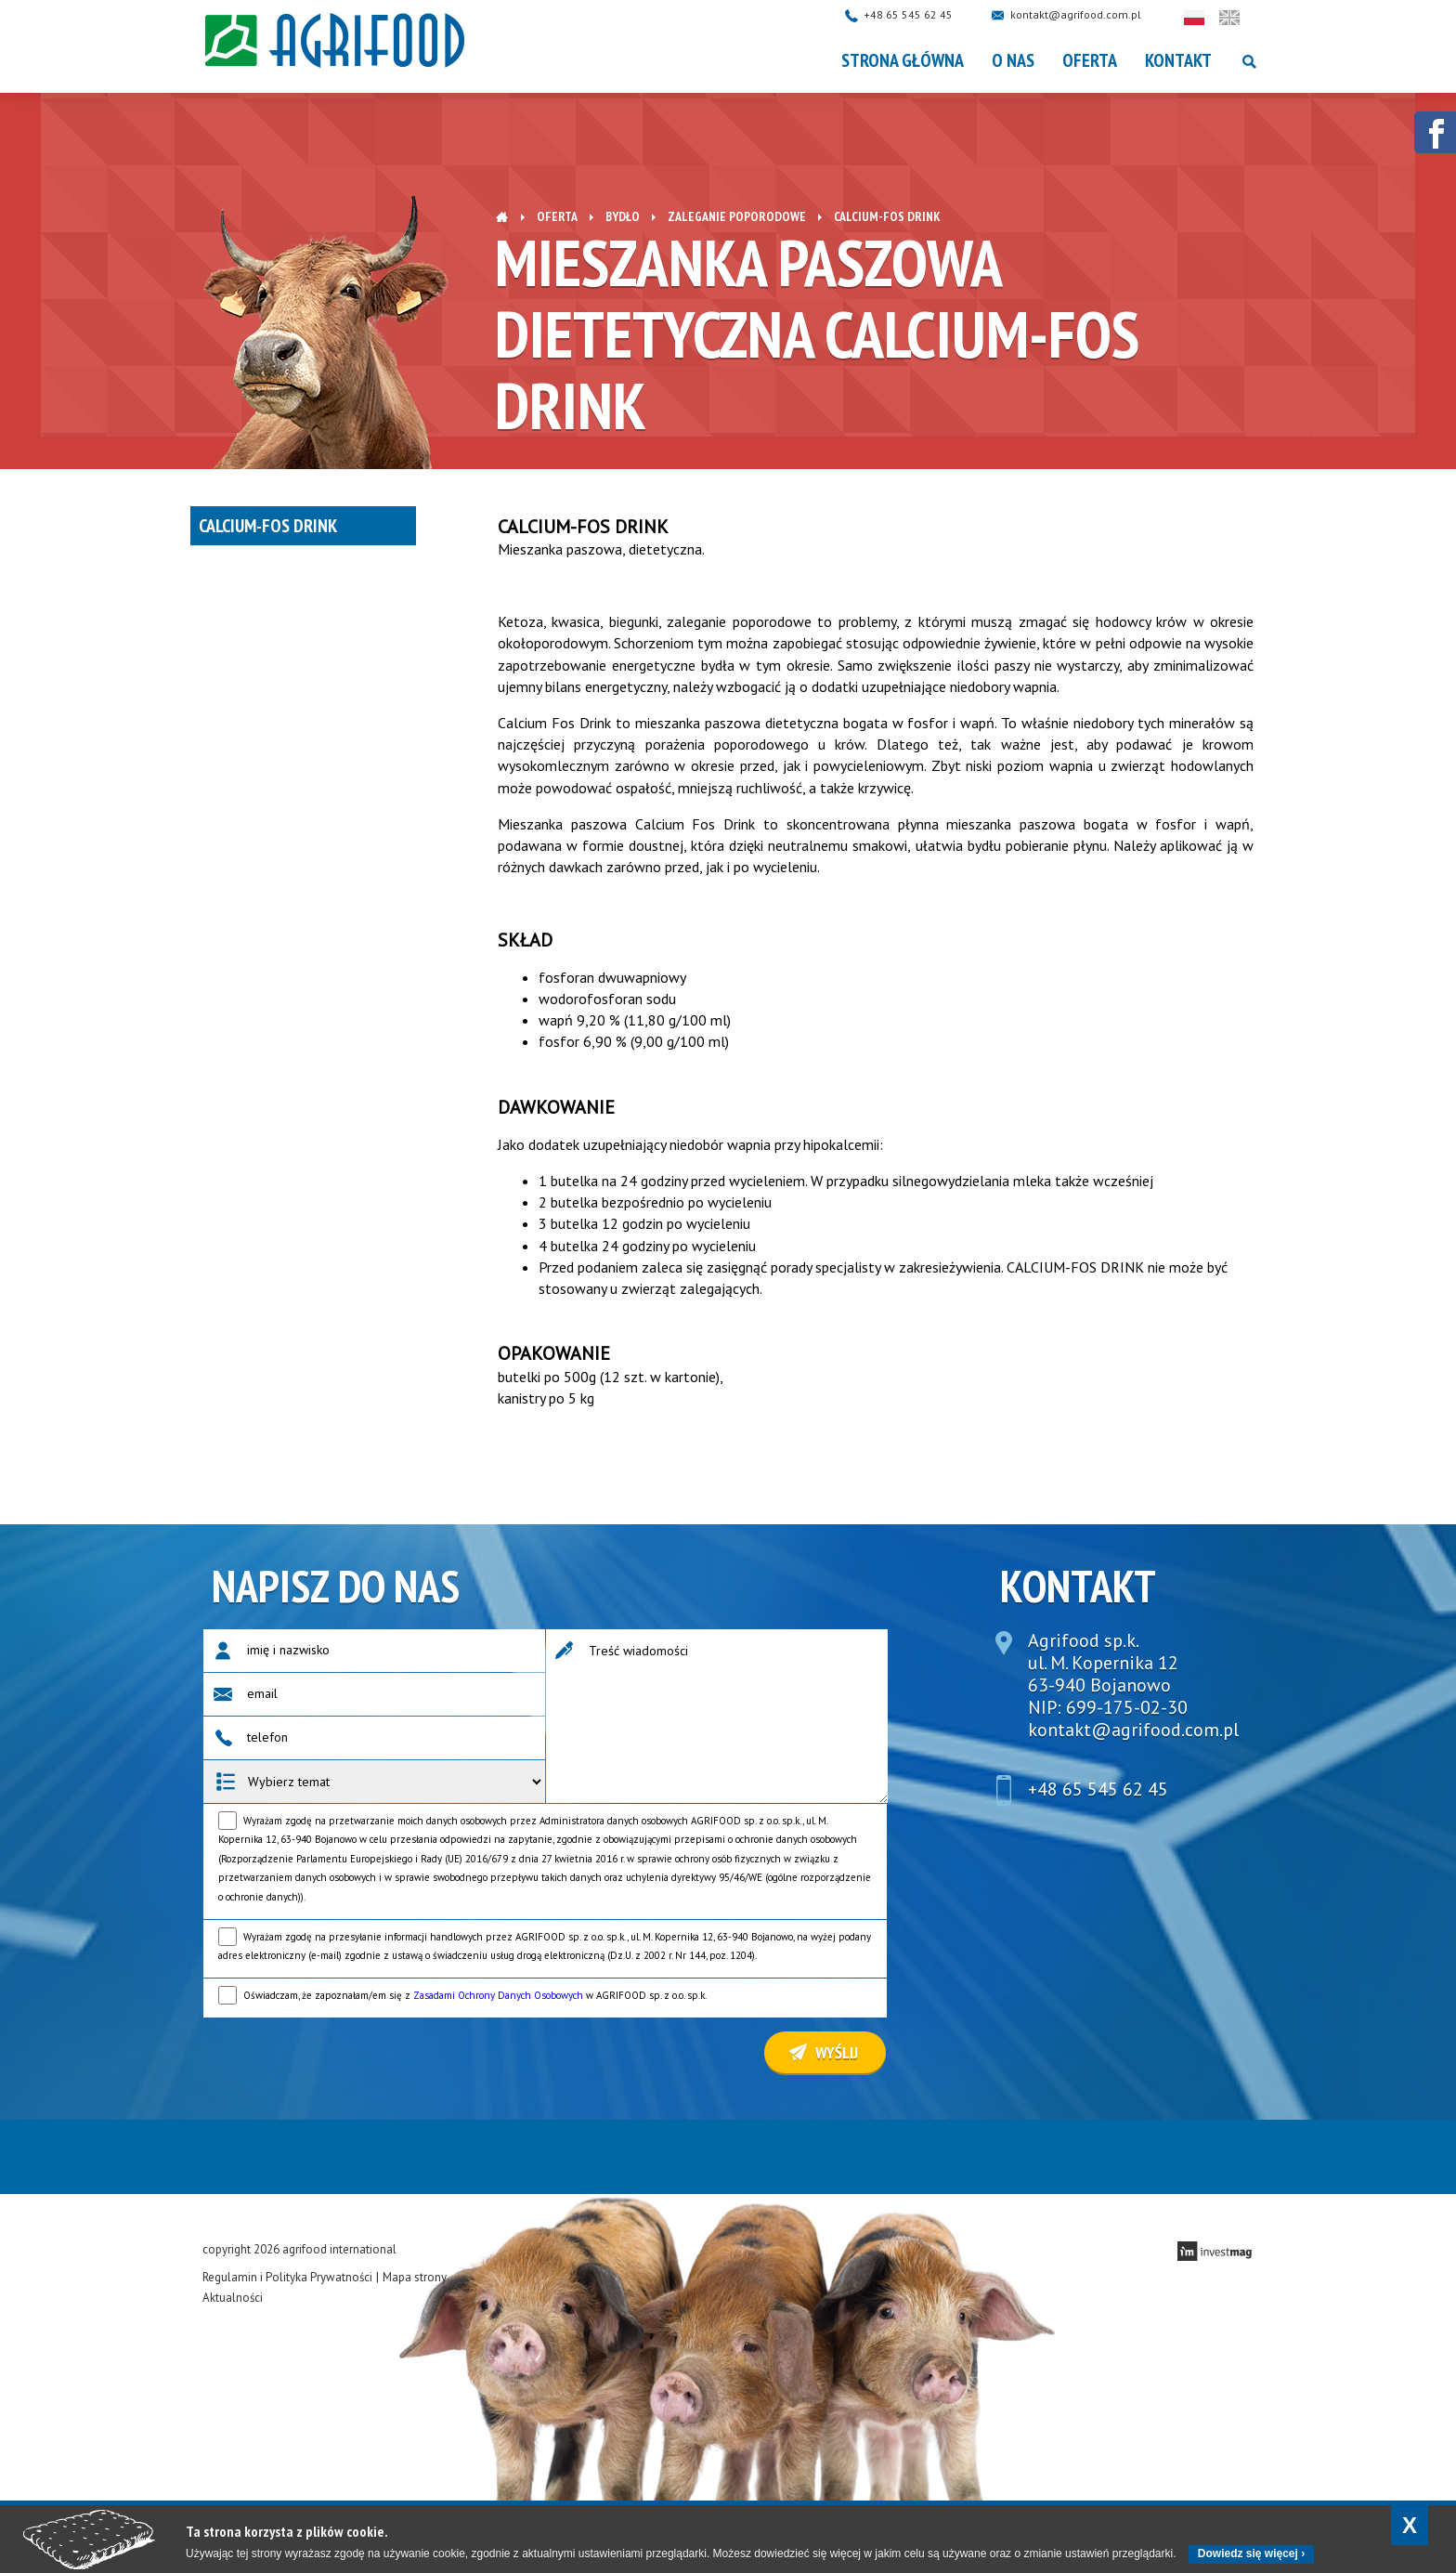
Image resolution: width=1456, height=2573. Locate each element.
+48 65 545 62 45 (926, 14)
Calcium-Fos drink (268, 526)
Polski (1212, 17)
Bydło (622, 216)
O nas (1013, 60)
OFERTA (1089, 60)
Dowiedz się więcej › (1251, 2553)
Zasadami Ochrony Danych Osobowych (498, 1995)
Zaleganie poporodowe (737, 216)
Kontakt (1178, 60)
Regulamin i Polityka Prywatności (287, 2277)
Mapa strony (415, 2277)
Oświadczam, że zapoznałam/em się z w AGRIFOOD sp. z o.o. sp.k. (475, 1995)
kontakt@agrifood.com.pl (1094, 14)
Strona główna (902, 60)
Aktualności (232, 2297)
